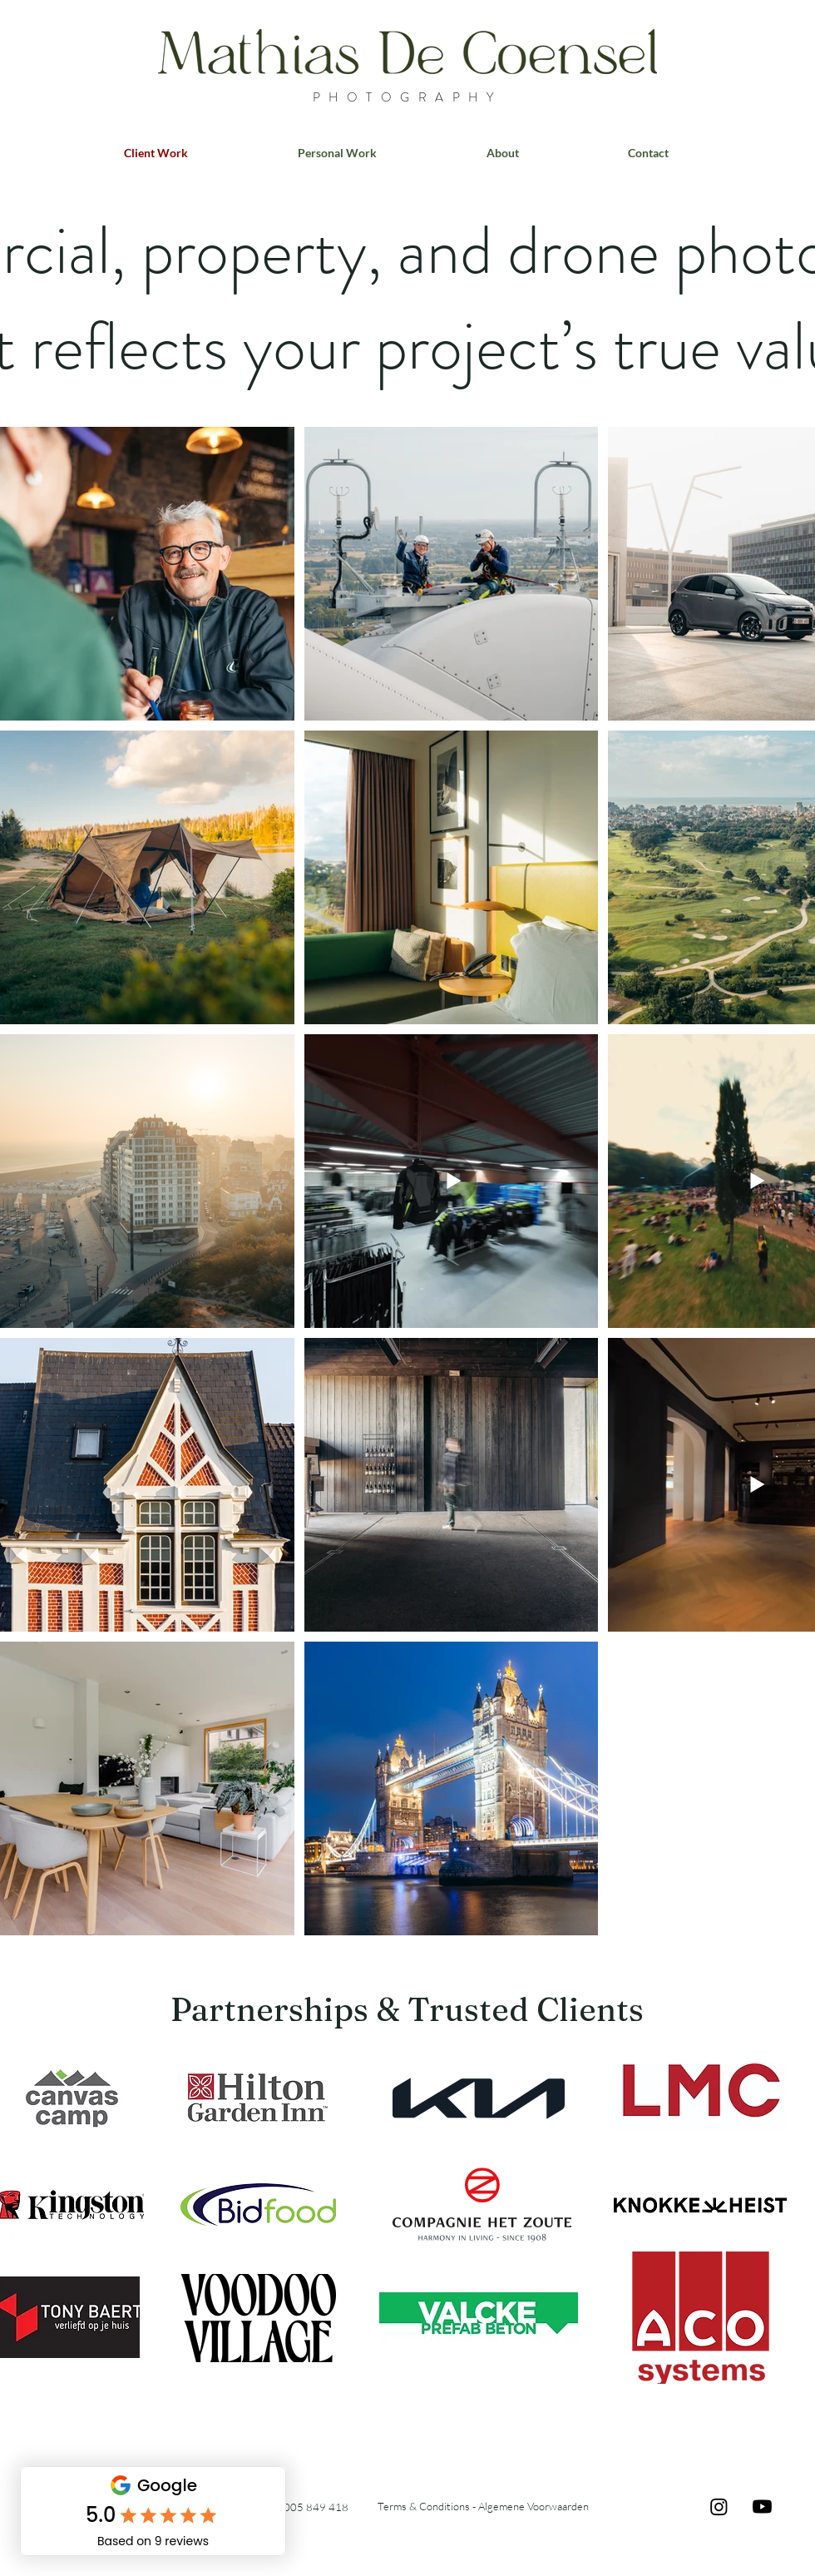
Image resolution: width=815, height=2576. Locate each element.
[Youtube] (762, 2506)
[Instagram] (719, 2506)
